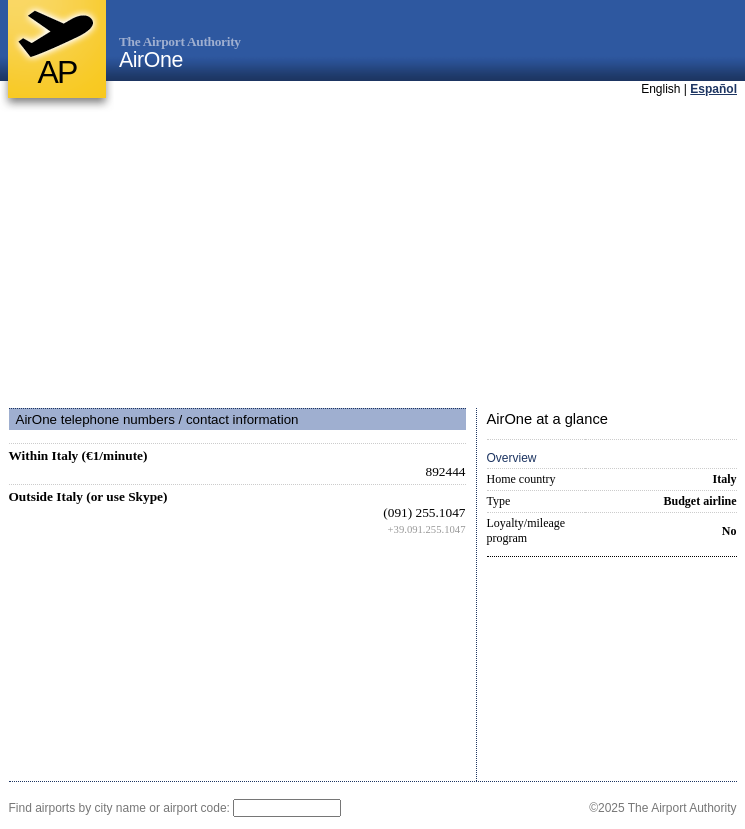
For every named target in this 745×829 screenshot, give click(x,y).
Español (713, 89)
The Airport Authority (180, 41)
